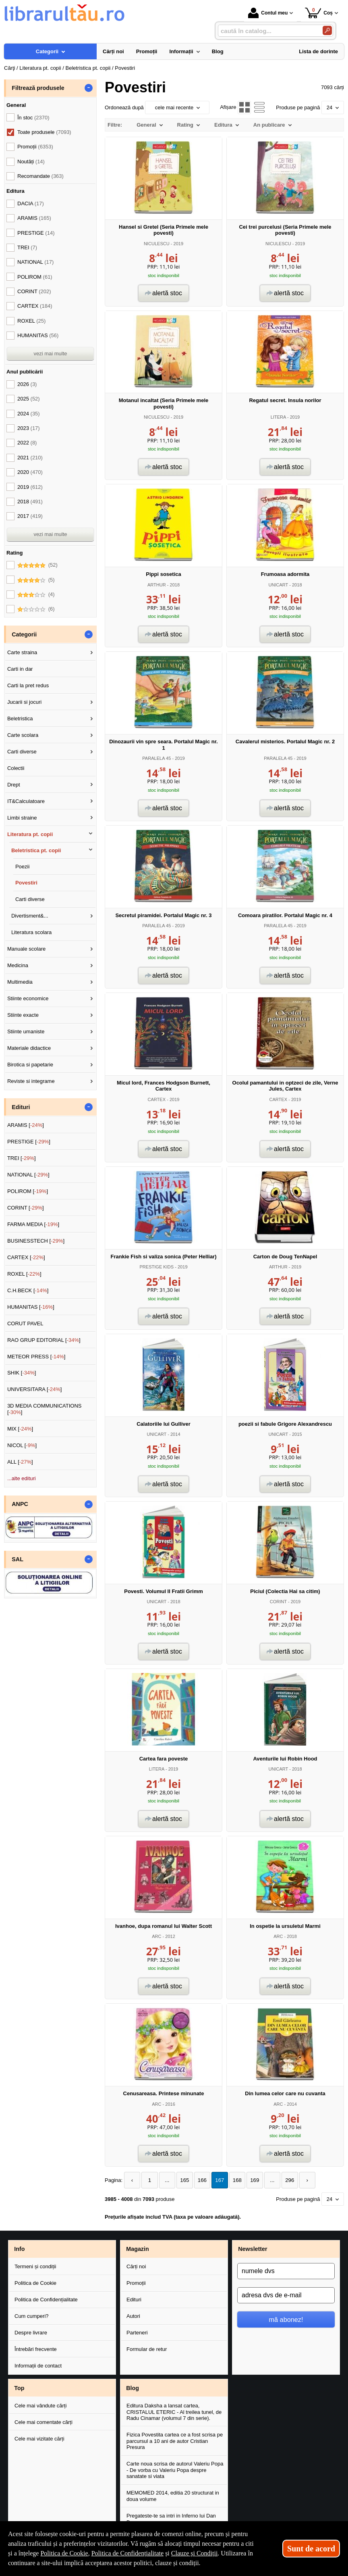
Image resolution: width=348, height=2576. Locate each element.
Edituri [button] (21, 1107)
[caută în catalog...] (267, 31)
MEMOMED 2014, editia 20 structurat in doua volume (172, 2496)
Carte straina (22, 652)
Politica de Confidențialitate (46, 2299)
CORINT (278, 1601)
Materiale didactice (29, 1048)
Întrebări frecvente (35, 2349)
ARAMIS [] (25, 1125)
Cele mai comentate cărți (43, 2422)
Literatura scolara (31, 932)
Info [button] (19, 2249)
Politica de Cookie (35, 2283)
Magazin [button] (137, 2249)
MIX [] (20, 1429)
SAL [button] (17, 1559)
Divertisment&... (29, 916)
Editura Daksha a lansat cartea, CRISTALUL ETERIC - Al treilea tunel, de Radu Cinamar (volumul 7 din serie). (174, 2412)
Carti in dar (20, 669)
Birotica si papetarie (30, 1065)
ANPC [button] (20, 1504)
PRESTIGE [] (28, 1142)
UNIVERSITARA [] (34, 1389)
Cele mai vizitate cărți (39, 2438)
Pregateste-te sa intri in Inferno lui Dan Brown (171, 2519)
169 (250, 2180)
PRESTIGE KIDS (156, 1266)
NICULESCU (157, 243)
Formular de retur (146, 2349)
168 (233, 2180)
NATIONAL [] (28, 1175)
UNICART (278, 584)
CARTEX (156, 1099)
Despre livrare (30, 2333)
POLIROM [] (27, 1191)
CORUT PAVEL (25, 1323)
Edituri (133, 2299)
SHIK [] (21, 1373)
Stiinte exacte (23, 1015)
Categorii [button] (24, 634)
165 (182, 2180)
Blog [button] (132, 2387)
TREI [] (21, 1158)
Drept (13, 785)
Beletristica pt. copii (36, 850)
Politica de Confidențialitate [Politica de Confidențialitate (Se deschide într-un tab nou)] (127, 2553)
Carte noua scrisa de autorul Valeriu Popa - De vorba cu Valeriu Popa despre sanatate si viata (174, 2470)
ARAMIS (34, 218)
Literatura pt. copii (30, 834)
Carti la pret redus (28, 685)
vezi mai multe (50, 353)
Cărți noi (136, 2266)
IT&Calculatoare (26, 801)
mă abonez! (286, 2319)
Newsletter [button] (252, 2249)
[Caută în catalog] (327, 30)
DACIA (30, 203)
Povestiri (26, 883)
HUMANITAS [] (30, 1307)
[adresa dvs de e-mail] (286, 2295)
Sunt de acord (311, 2548)
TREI (27, 247)
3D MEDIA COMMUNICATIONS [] (44, 1409)
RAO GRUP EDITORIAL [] (44, 1340)
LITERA (278, 417)
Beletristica (20, 718)
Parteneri (137, 2333)
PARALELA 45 (156, 758)
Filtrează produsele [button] (38, 88)
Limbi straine (22, 818)
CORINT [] (25, 1208)
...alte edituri (21, 1478)
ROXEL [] (24, 1274)
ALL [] (20, 1462)
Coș (319, 12)
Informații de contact (38, 2366)
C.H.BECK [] (28, 1290)
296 (284, 2180)
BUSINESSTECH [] (35, 1241)
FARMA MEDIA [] (33, 1224)
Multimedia (20, 982)
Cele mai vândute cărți (40, 2406)
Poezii (22, 867)
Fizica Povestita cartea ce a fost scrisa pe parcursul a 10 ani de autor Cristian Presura (174, 2441)
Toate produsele (44, 132)
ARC (156, 1936)
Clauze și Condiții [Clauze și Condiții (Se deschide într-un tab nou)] (194, 2553)
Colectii (16, 768)
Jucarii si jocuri (24, 702)
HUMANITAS (37, 335)
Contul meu (268, 13)
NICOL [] (22, 1445)
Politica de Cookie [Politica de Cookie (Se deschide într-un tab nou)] (64, 2553)
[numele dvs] (286, 2271)
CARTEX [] (26, 1257)
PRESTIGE (35, 233)
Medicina (17, 965)
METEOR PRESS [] (36, 1357)
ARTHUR (156, 584)
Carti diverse (22, 752)
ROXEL (31, 321)
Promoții (136, 2283)
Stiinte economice (28, 998)
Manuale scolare (26, 949)
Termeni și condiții (35, 2266)
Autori (133, 2316)
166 (199, 2180)
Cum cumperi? (31, 2316)
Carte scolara (22, 735)
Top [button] (19, 2387)
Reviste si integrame (31, 1081)
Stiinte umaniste (26, 1031)
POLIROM (34, 277)
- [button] (88, 88)
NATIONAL (35, 262)
